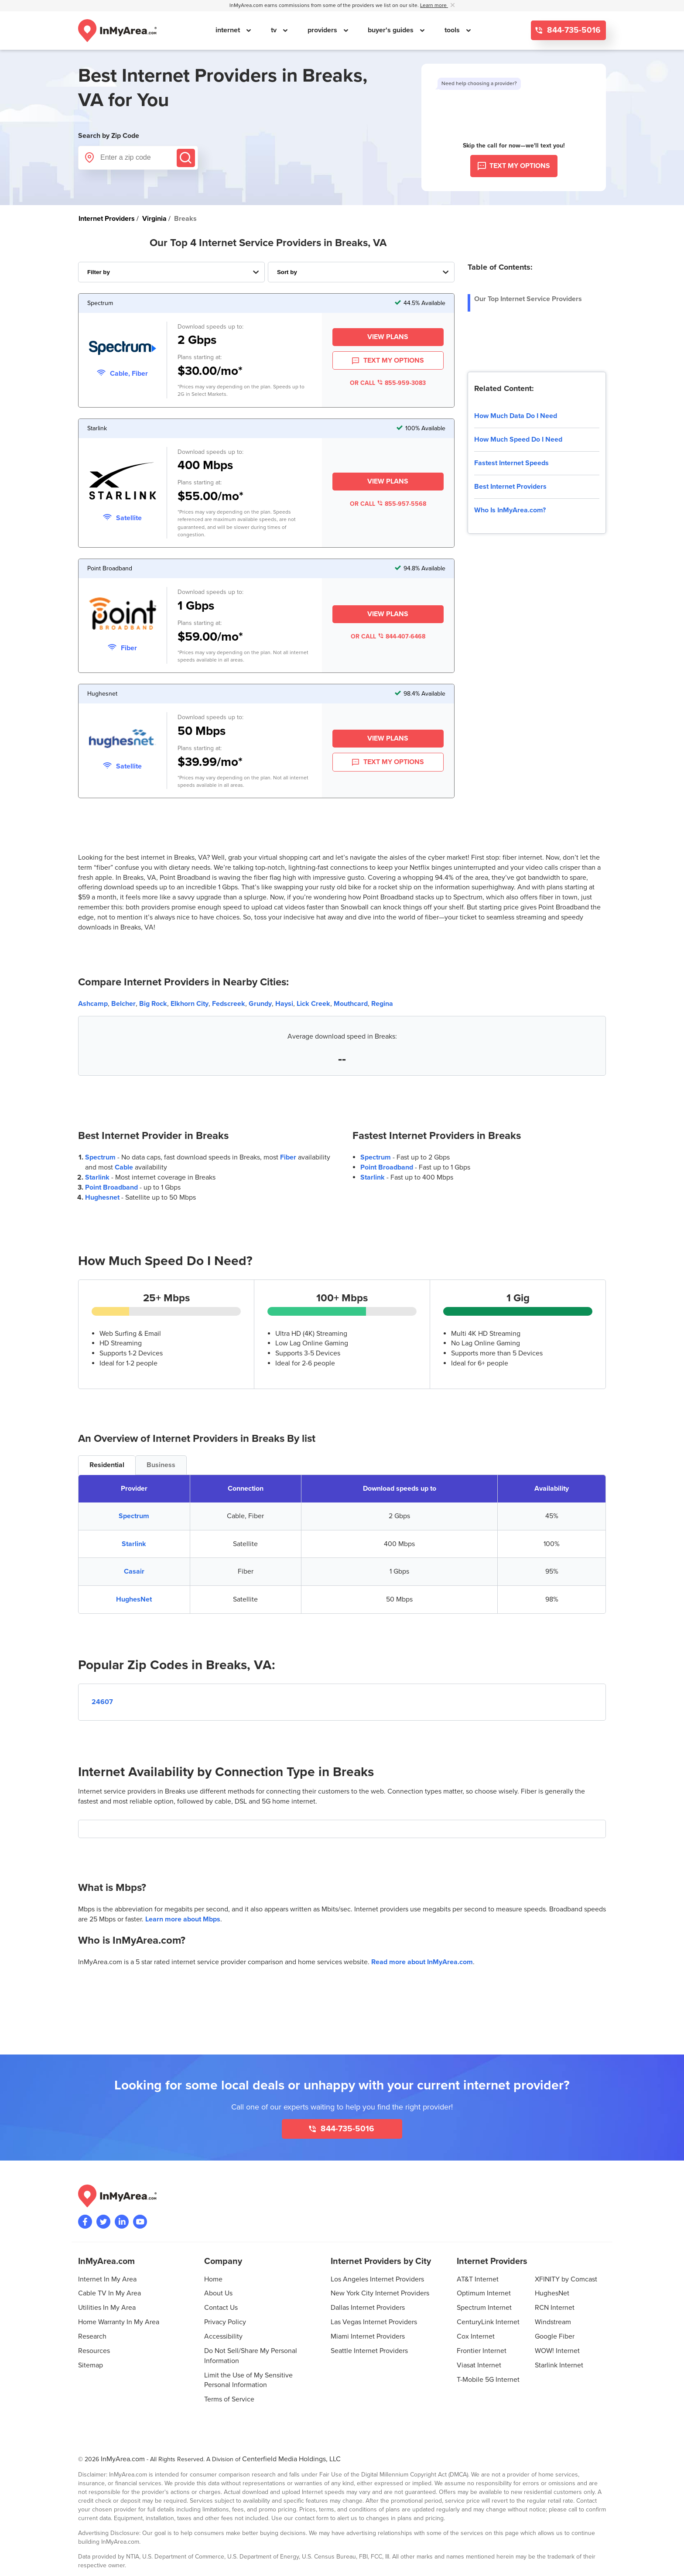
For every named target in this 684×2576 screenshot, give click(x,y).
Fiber (288, 1157)
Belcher (123, 1003)
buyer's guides (391, 30)
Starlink (97, 1177)
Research (92, 2336)
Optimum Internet (484, 2293)
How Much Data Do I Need (515, 416)
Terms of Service (229, 2399)
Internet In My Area (107, 2279)
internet (228, 30)
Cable (124, 1167)
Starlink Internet (559, 2365)
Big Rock (153, 1003)
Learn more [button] (434, 5)
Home (213, 2279)
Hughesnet (102, 1197)
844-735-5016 (573, 30)
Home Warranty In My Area (118, 2322)
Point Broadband (111, 1187)
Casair (134, 1571)
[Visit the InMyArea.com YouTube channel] (140, 2222)
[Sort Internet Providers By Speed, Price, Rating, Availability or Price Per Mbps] (361, 272)
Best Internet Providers (510, 486)
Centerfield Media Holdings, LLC (291, 2459)
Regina (382, 1003)
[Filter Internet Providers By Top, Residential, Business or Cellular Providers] (171, 272)
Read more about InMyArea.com (422, 1962)
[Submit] (186, 158)
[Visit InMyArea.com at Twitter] (103, 2222)
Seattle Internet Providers (369, 2350)
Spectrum (100, 1157)
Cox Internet (476, 2336)
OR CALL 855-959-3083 (388, 383)
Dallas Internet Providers (368, 2307)
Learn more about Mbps (182, 1919)
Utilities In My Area (107, 2307)
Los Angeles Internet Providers (377, 2279)
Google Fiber (555, 2336)
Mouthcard (351, 1003)
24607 (102, 1702)
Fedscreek (228, 1003)
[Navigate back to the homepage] (117, 30)
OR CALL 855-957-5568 (388, 504)
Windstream (553, 2322)
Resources (94, 2350)
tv (274, 30)
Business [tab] (161, 1465)
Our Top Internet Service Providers (528, 299)
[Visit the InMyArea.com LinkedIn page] (122, 2222)
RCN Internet (555, 2307)
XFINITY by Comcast (566, 2279)
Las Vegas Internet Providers (374, 2322)
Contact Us (221, 2307)
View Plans (387, 337)
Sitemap (90, 2365)
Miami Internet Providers (368, 2336)
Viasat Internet (479, 2365)
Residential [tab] (106, 1465)
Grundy (260, 1003)
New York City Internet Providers (380, 2293)
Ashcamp (93, 1003)
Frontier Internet (481, 2350)
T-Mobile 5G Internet (488, 2379)
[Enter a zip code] (138, 158)
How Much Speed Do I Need (518, 439)
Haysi (284, 1003)
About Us (218, 2293)
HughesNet (134, 1599)
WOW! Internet (557, 2350)
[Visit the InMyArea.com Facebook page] (85, 2222)
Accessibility (223, 2336)
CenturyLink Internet (488, 2322)
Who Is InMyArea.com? (510, 510)
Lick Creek (313, 1003)
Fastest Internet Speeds (511, 463)
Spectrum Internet (484, 2307)
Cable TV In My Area (109, 2293)
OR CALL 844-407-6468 (388, 636)
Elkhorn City (190, 1003)
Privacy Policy (225, 2322)
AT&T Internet (478, 2279)
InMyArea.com (123, 2459)
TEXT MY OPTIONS (388, 361)
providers (323, 30)
